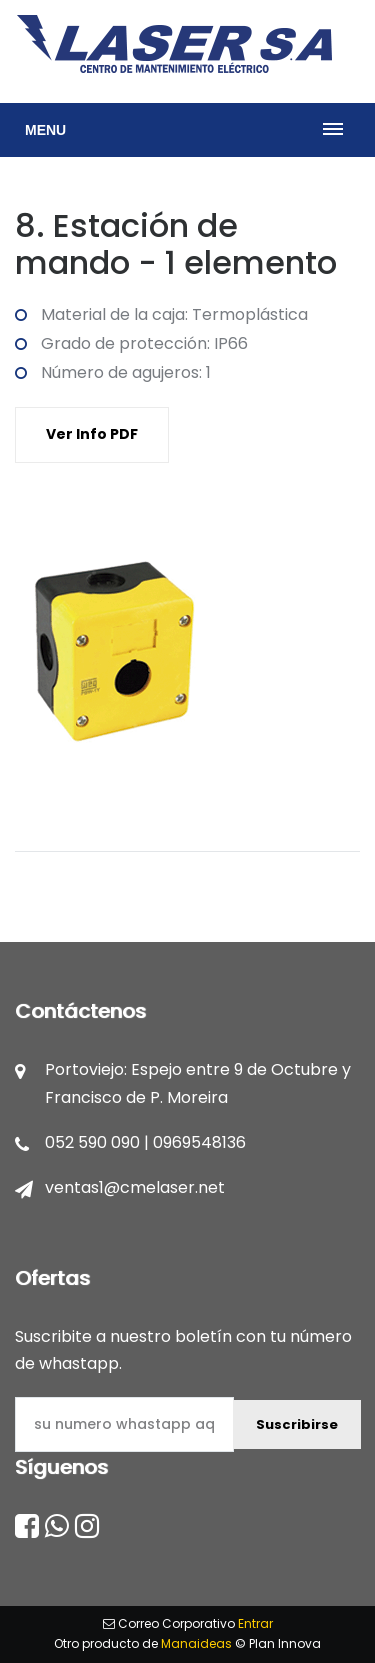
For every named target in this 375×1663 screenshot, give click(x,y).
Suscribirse (297, 1424)
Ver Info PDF (92, 434)
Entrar (255, 1623)
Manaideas (196, 1643)
